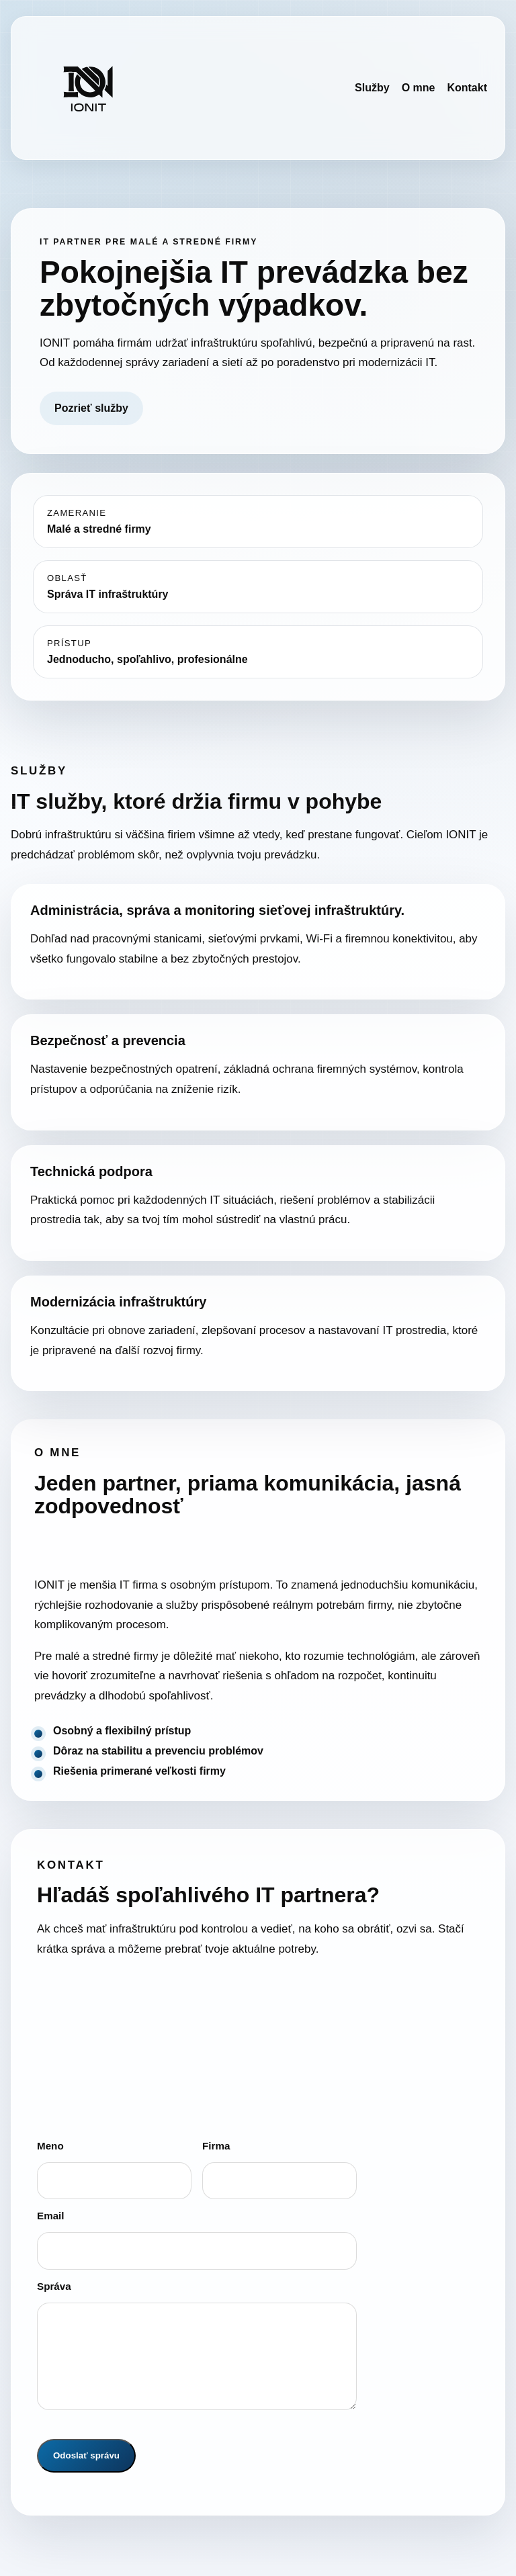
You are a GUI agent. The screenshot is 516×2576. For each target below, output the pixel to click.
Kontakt (467, 87)
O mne (418, 87)
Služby (372, 87)
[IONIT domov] (88, 88)
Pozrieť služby (91, 408)
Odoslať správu (86, 2455)
